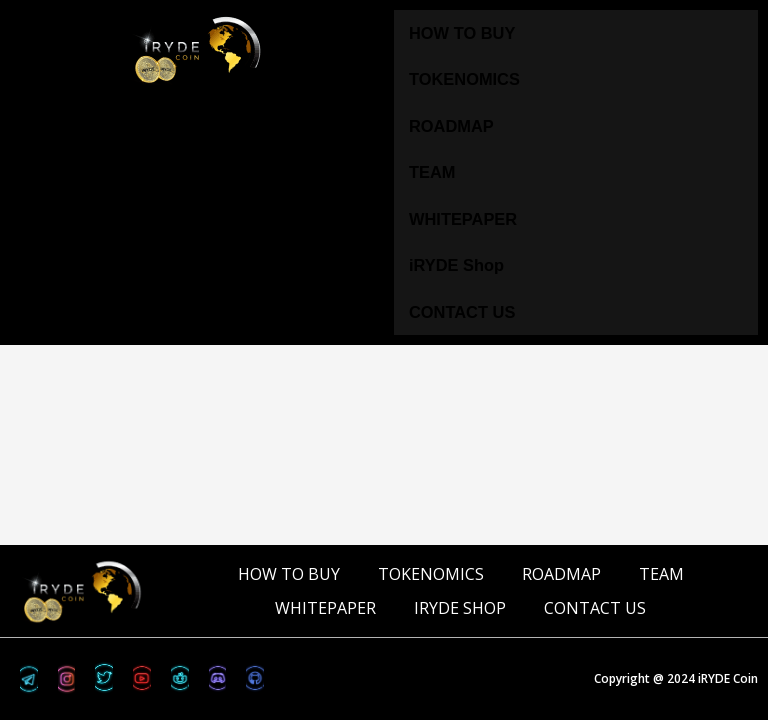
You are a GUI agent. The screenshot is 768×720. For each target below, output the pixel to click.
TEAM (432, 172)
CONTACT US (462, 312)
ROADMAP (451, 126)
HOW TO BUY (462, 33)
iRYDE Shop (456, 265)
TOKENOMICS (464, 79)
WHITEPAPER (463, 219)
